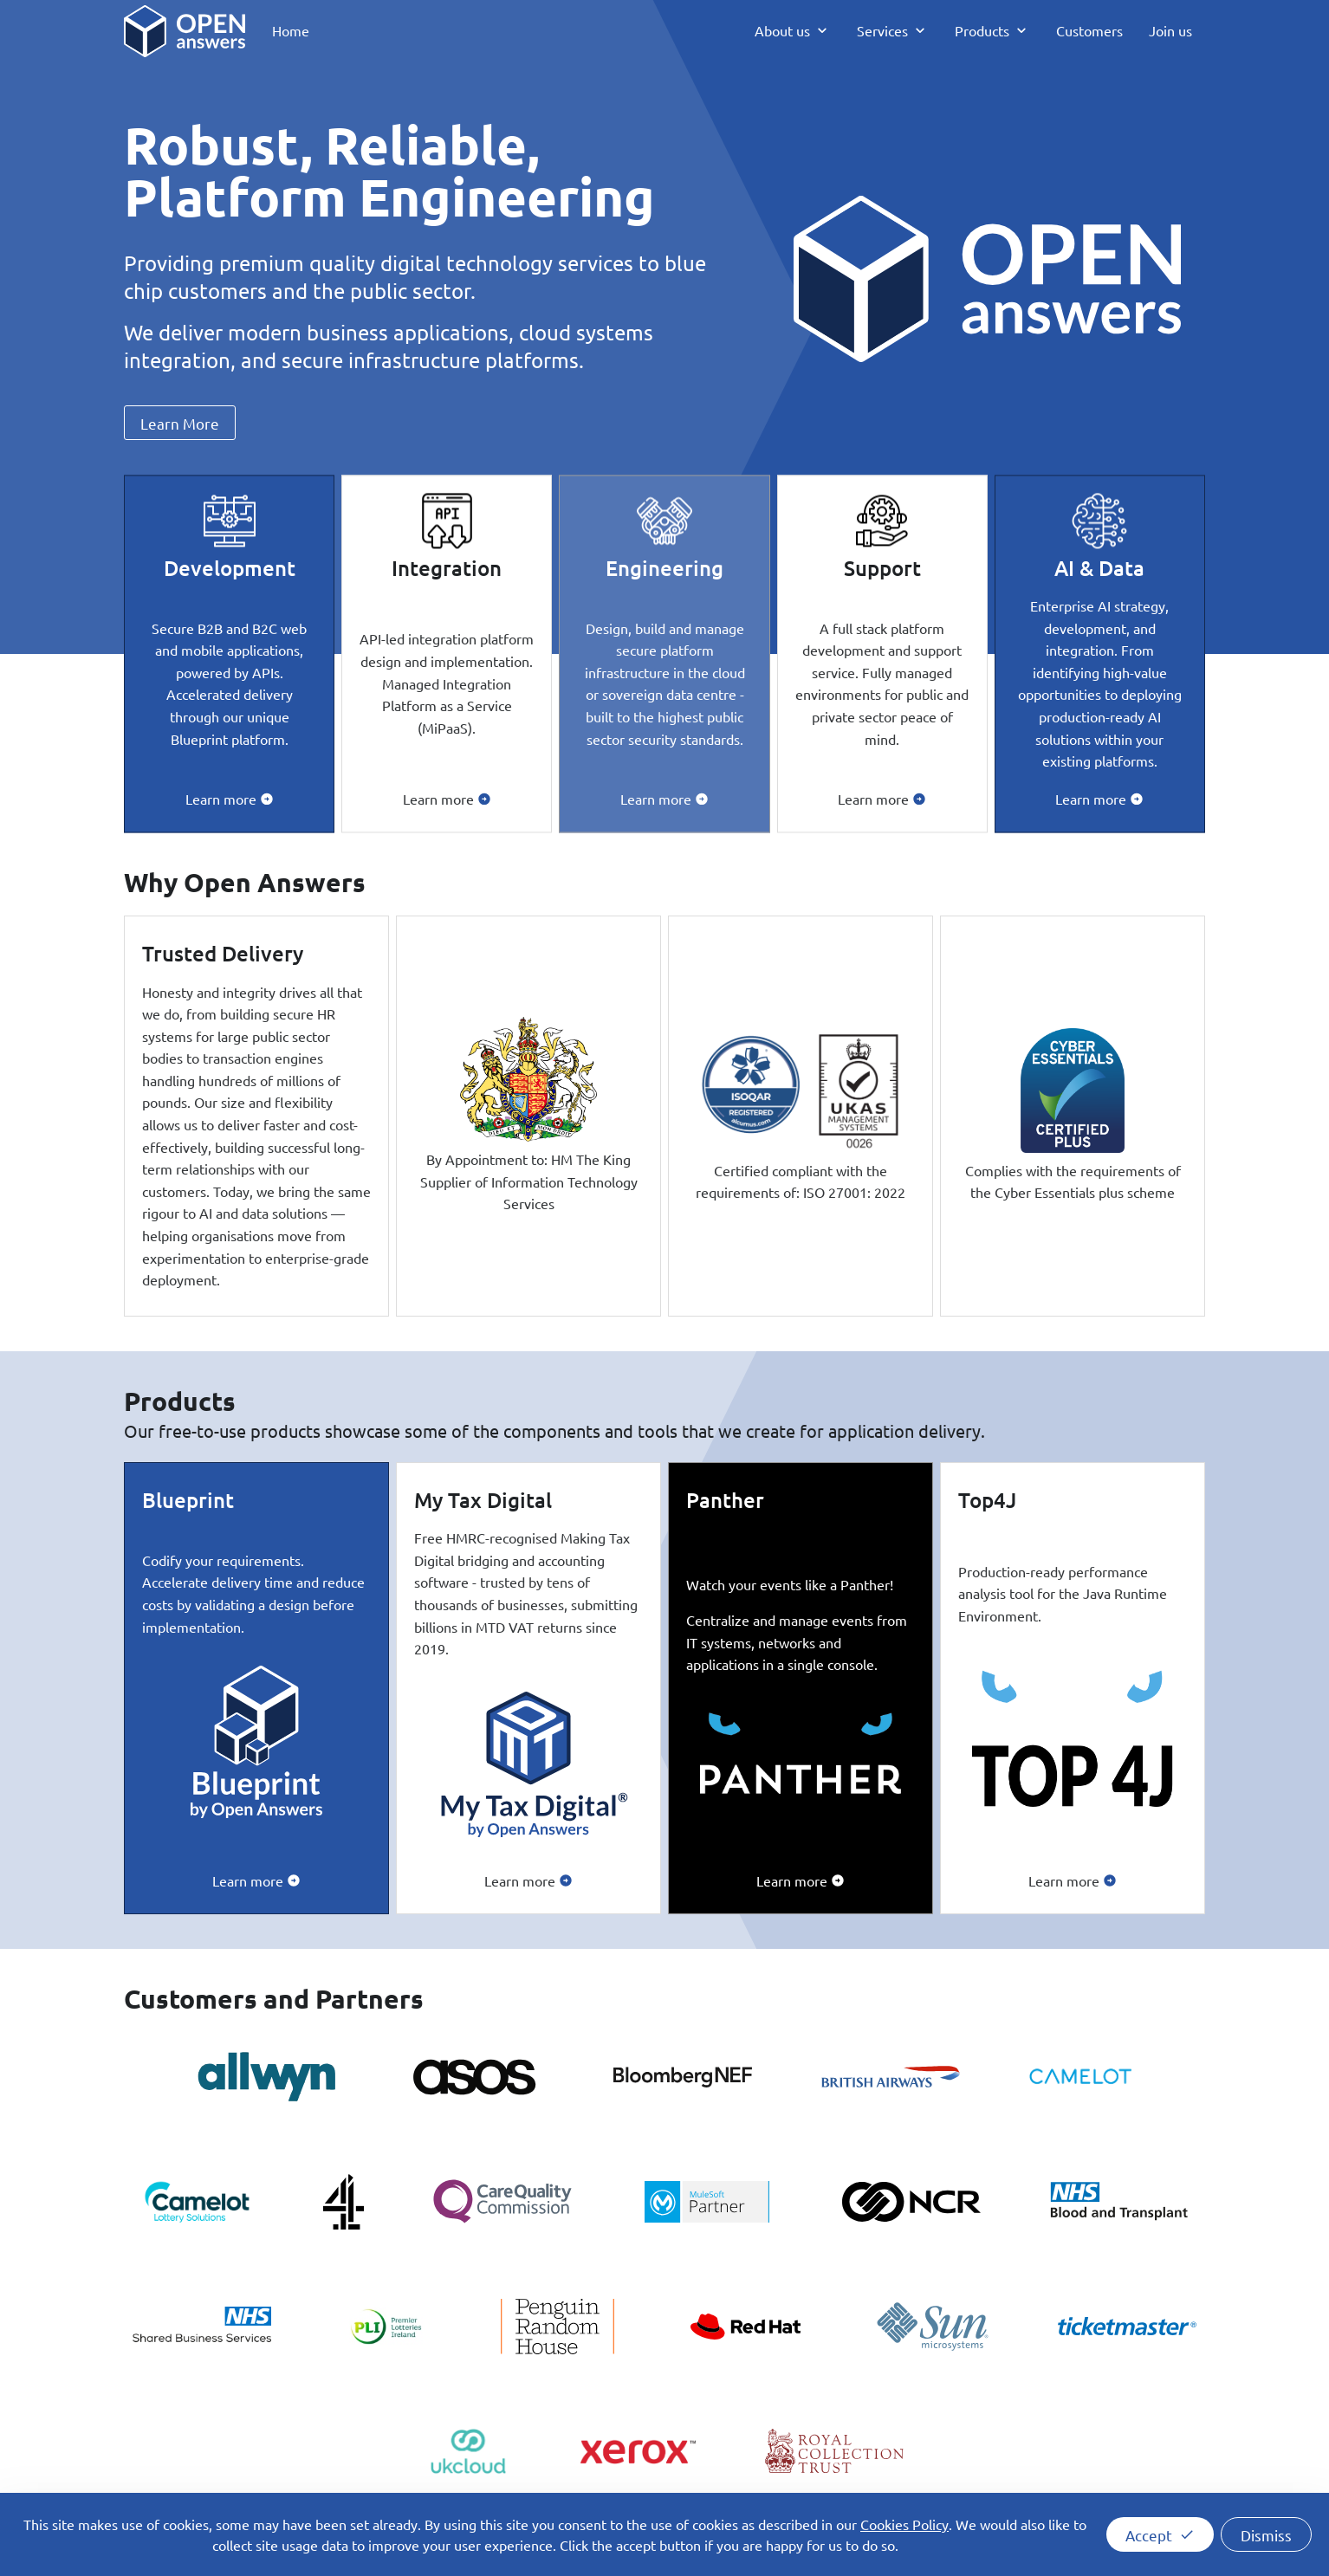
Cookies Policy (904, 2524)
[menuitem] (290, 31)
